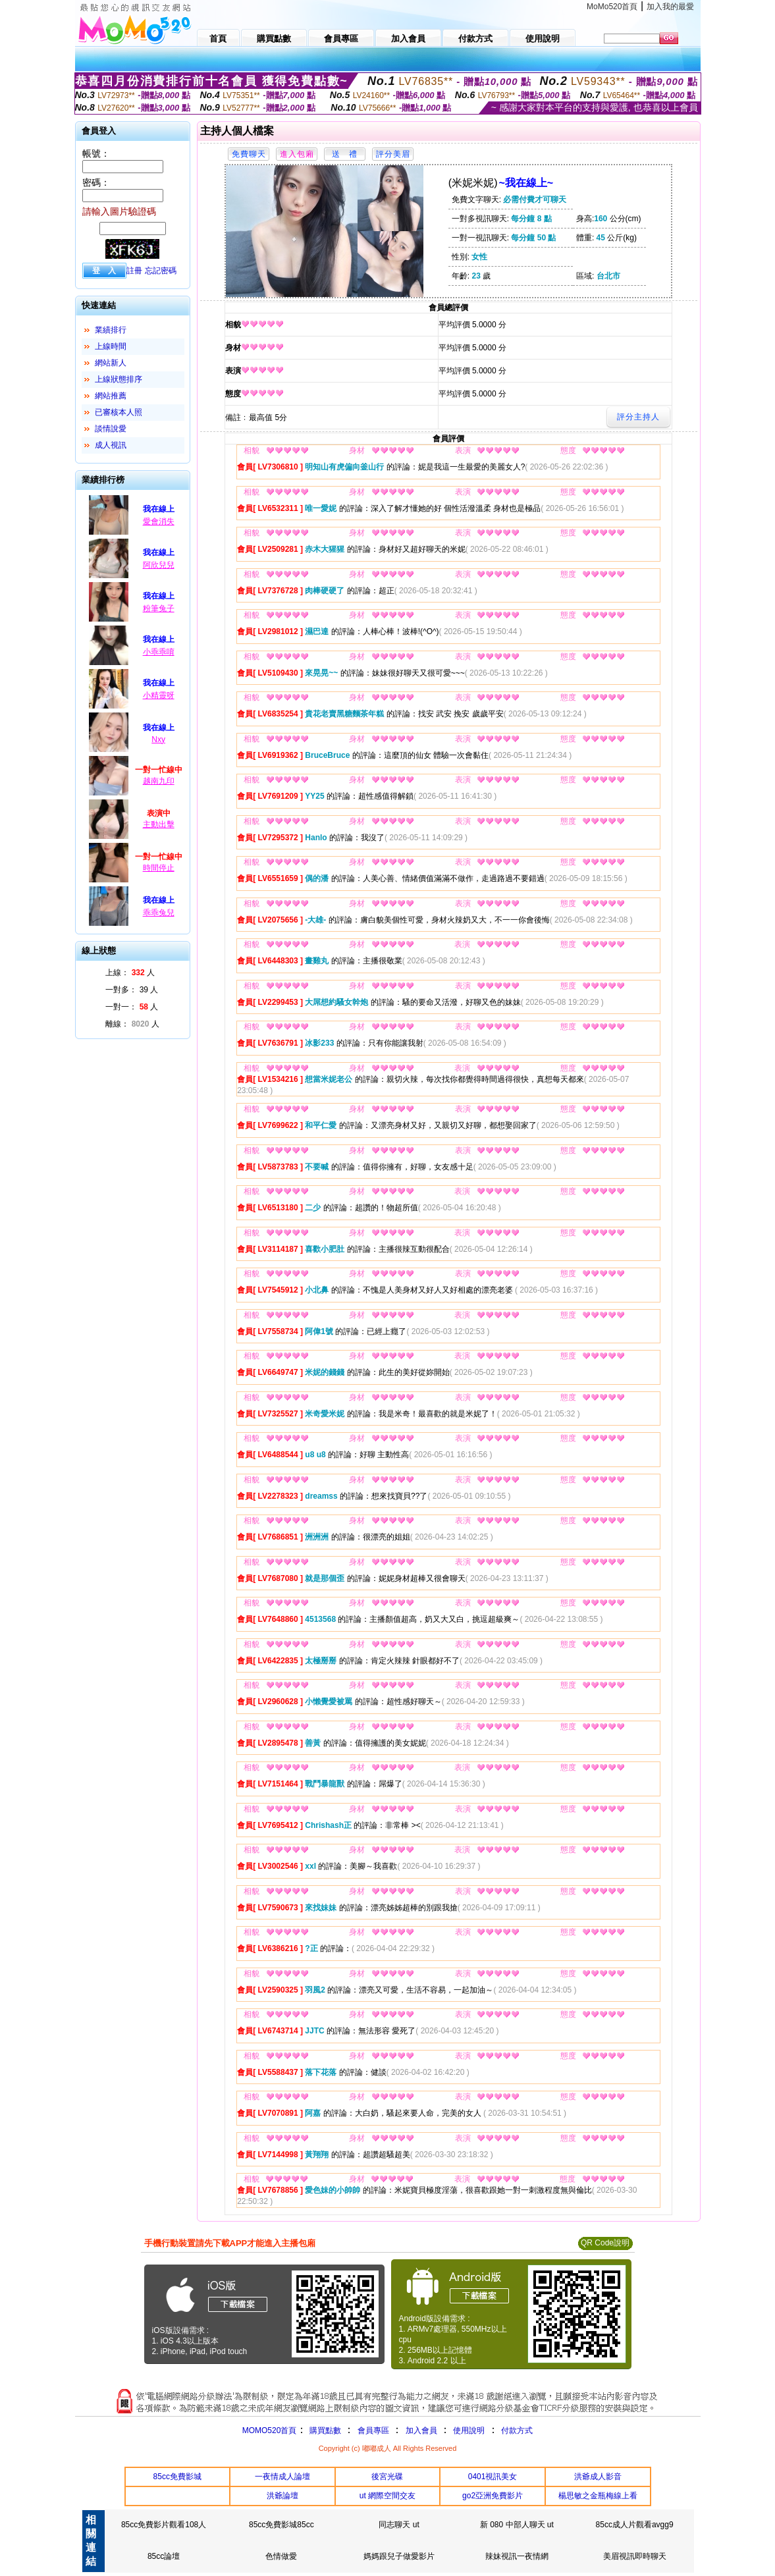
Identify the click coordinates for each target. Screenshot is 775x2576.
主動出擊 (158, 824)
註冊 (134, 270)
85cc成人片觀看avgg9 (635, 2524)
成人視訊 (110, 445)
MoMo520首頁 (612, 6)
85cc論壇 (163, 2556)
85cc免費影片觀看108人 (163, 2524)
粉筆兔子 (158, 608)
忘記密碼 (160, 270)
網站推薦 (110, 395)
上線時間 (110, 346)
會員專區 (373, 2430)
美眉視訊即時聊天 (634, 2556)
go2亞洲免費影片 (492, 2495)
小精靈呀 (158, 695)
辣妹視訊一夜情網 (516, 2556)
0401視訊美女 (493, 2476)
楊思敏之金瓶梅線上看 (597, 2495)
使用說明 (469, 2430)
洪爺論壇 (282, 2495)
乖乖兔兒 (158, 912)
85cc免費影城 (177, 2476)
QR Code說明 (605, 2242)
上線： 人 (130, 972)
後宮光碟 (387, 2476)
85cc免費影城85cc (281, 2524)
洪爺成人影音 (598, 2476)
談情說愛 (110, 428)
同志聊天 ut (399, 2524)
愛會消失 (158, 521)
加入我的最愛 (670, 6)
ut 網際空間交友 (387, 2495)
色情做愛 (281, 2556)
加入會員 (421, 2430)
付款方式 (517, 2430)
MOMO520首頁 (269, 2430)
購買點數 (323, 2430)
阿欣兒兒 (158, 565)
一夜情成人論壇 (282, 2476)
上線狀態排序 (118, 379)
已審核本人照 (118, 412)
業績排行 (110, 330)
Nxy (158, 739)
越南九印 (158, 781)
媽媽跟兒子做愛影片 (399, 2556)
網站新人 (110, 362)
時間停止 (158, 867)
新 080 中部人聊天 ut (517, 2524)
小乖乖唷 (158, 652)
